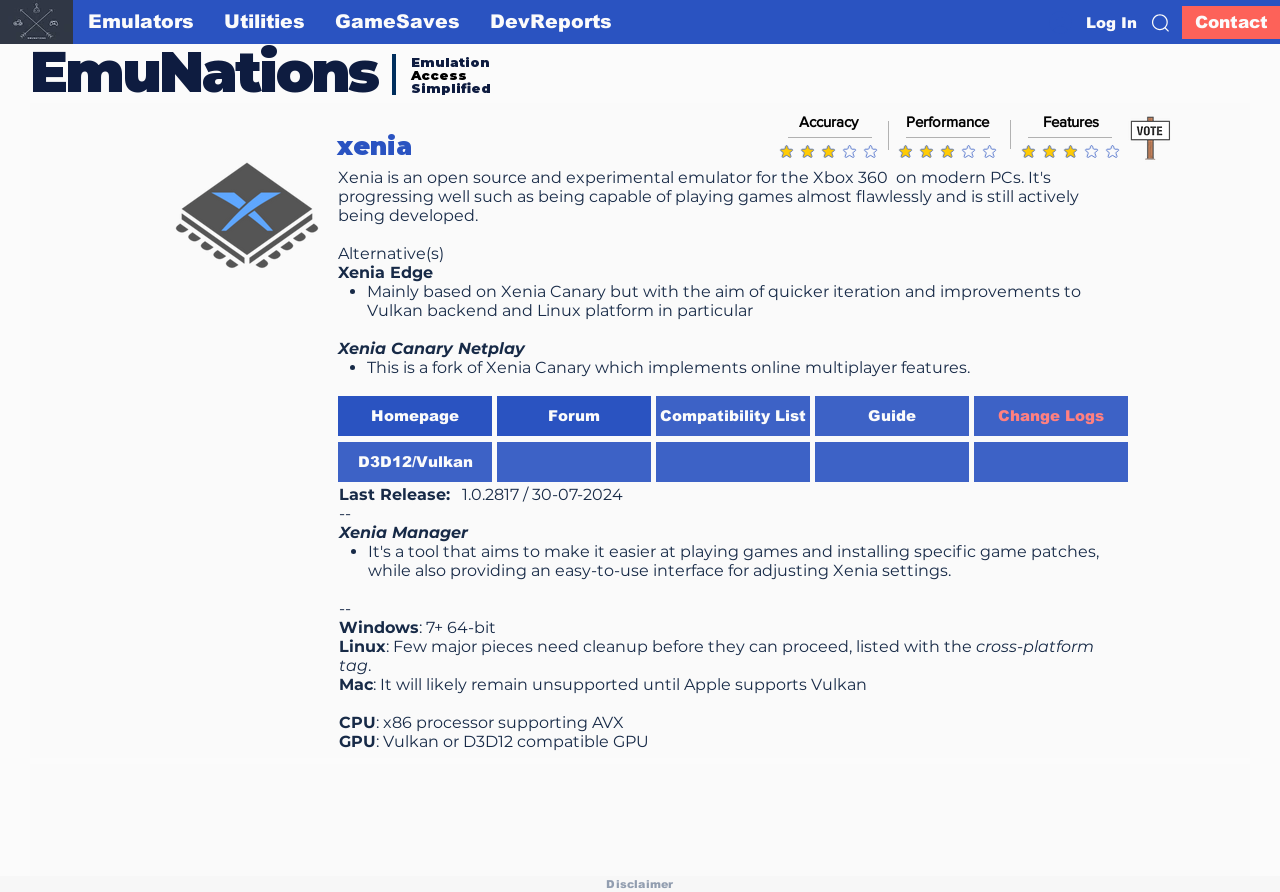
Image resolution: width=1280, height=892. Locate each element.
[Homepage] (415, 416)
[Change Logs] (1051, 416)
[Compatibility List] (733, 416)
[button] (1160, 23)
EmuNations (204, 71)
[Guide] (892, 416)
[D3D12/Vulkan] (415, 462)
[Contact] (1231, 22)
